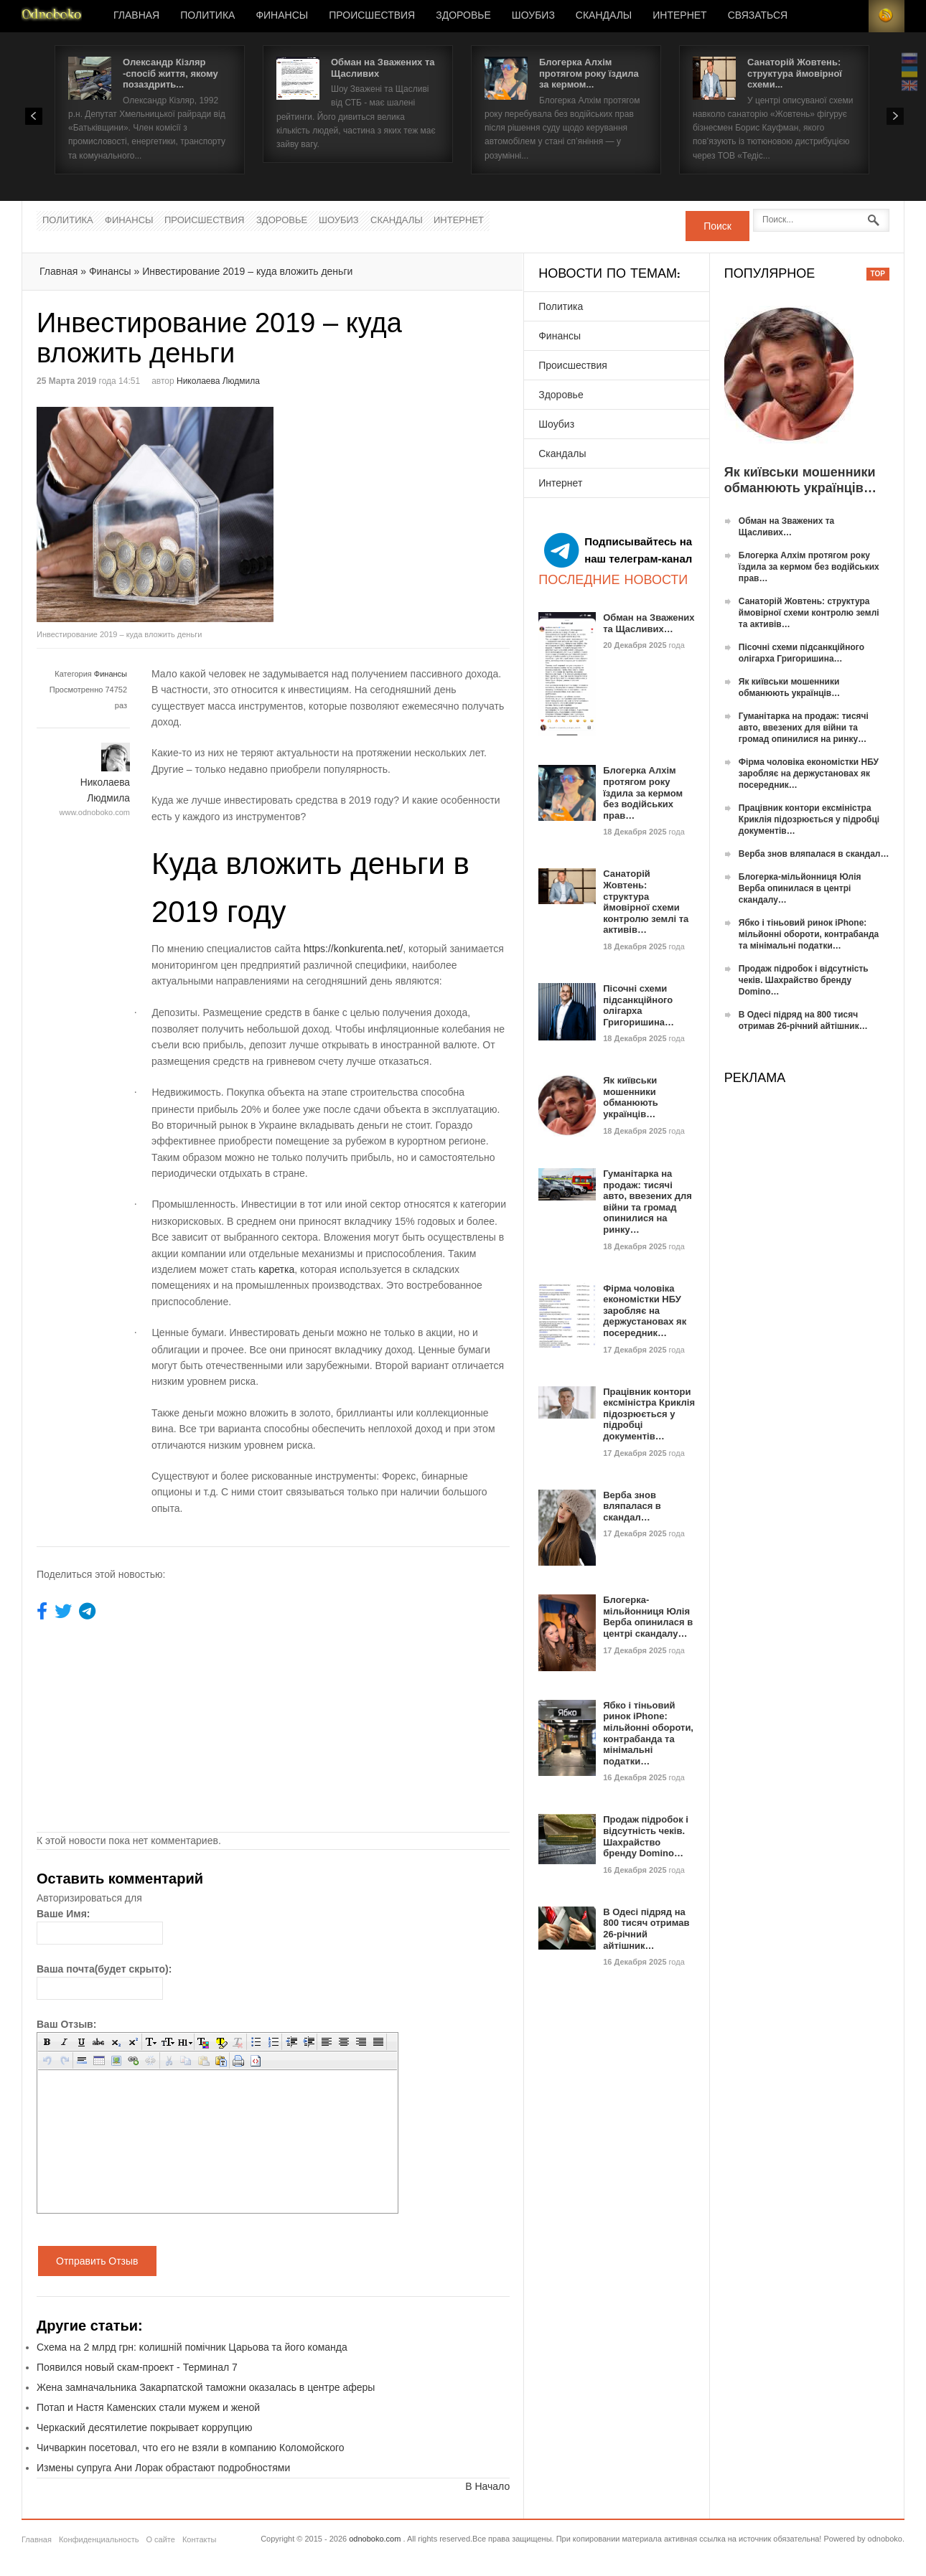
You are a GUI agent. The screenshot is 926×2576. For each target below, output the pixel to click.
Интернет (679, 15)
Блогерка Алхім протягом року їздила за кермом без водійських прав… (643, 792)
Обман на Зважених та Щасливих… (648, 623)
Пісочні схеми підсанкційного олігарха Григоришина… (638, 1005)
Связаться (757, 15)
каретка (276, 1269)
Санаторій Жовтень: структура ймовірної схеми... (794, 73)
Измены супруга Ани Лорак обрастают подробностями (163, 2467)
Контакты (199, 2539)
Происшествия (372, 15)
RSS (886, 16)
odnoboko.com (375, 2538)
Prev (33, 116)
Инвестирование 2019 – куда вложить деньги (247, 271)
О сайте (160, 2539)
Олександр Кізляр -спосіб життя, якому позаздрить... (170, 73)
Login (851, 16)
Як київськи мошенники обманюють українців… (630, 1097)
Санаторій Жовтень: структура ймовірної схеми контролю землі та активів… (645, 901)
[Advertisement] (394, 507)
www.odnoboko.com (95, 812)
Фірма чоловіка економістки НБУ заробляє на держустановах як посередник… (644, 1310)
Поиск (717, 226)
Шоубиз (533, 15)
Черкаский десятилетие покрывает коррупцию (144, 2427)
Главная (136, 15)
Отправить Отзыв (97, 2261)
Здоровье (463, 15)
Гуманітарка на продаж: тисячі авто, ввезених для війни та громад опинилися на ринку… (647, 1201)
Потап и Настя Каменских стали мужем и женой (148, 2407)
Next (895, 116)
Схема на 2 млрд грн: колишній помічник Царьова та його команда (192, 2347)
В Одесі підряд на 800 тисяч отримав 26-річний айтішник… (646, 1929)
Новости (52, 16)
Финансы (282, 15)
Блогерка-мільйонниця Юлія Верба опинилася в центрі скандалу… (648, 1616)
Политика (207, 15)
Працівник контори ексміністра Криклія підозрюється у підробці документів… (649, 1414)
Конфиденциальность (99, 2539)
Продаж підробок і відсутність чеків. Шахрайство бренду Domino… (645, 1836)
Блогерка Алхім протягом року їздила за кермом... (589, 73)
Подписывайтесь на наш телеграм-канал (618, 550)
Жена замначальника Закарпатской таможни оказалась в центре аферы (206, 2387)
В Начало (487, 2486)
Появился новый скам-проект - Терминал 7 (137, 2367)
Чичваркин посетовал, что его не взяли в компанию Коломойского (191, 2447)
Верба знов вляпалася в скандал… (632, 1506)
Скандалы (604, 15)
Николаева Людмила (218, 381)
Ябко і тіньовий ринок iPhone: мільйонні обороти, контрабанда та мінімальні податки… (648, 1733)
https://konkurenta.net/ (353, 948)
